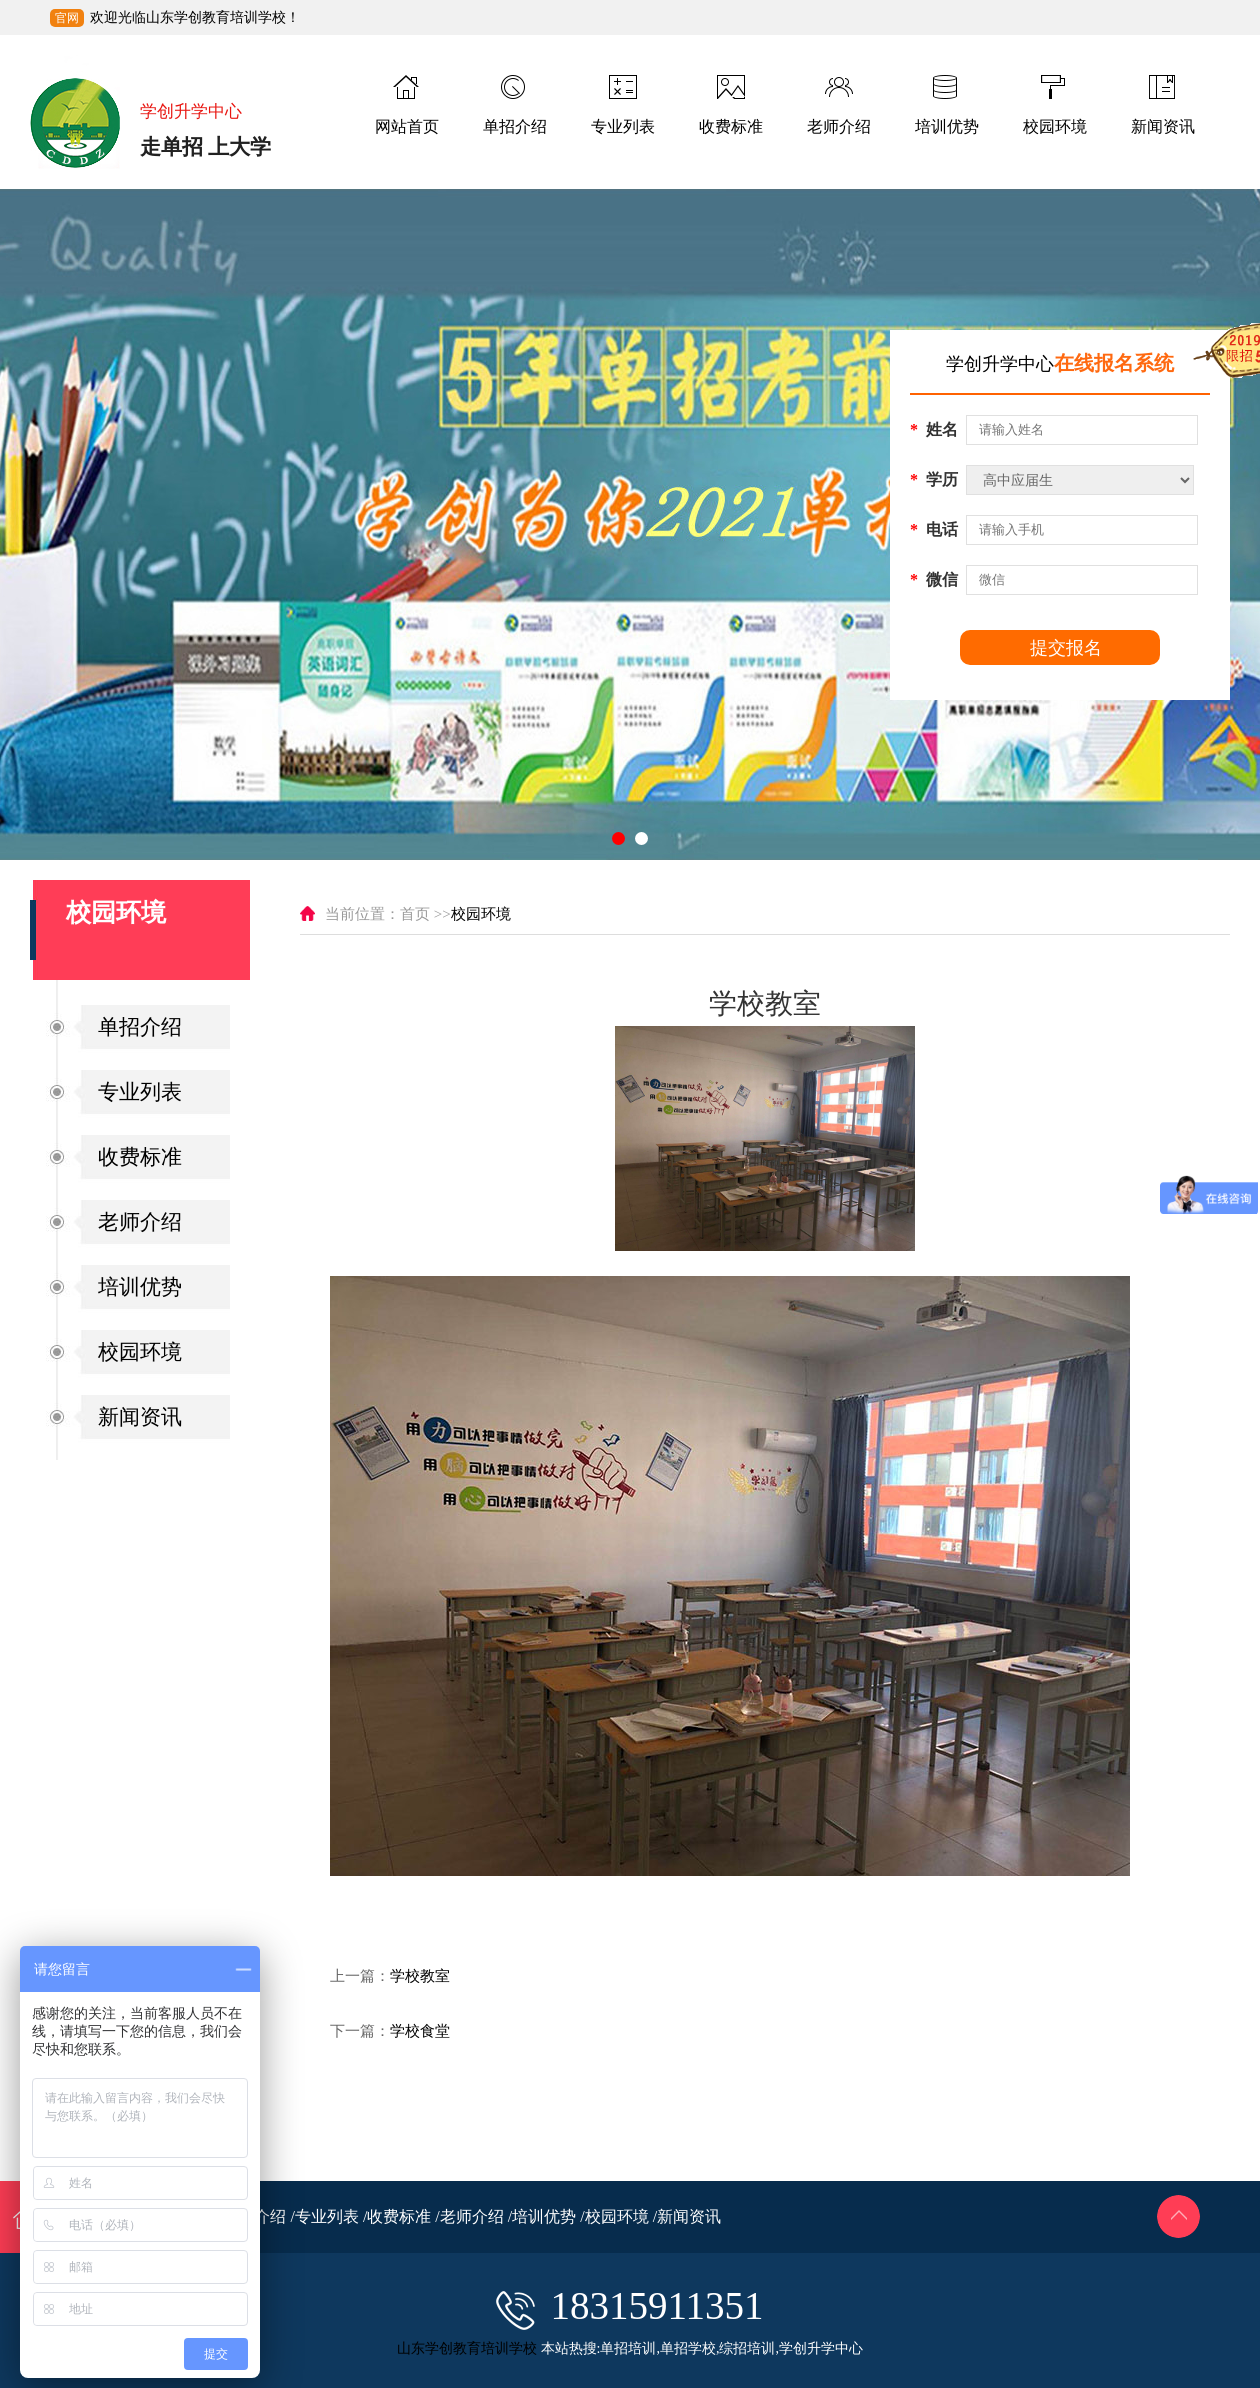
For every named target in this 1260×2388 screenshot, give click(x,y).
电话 (934, 529)
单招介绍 (140, 1027)
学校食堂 (420, 2031)
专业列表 (140, 1092)
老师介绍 (140, 1222)
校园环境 (140, 1352)
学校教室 (420, 1976)
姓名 (934, 429)
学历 (934, 479)
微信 (934, 579)
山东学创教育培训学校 (467, 2348)
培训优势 (140, 1287)
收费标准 (140, 1157)
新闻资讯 (140, 1417)
